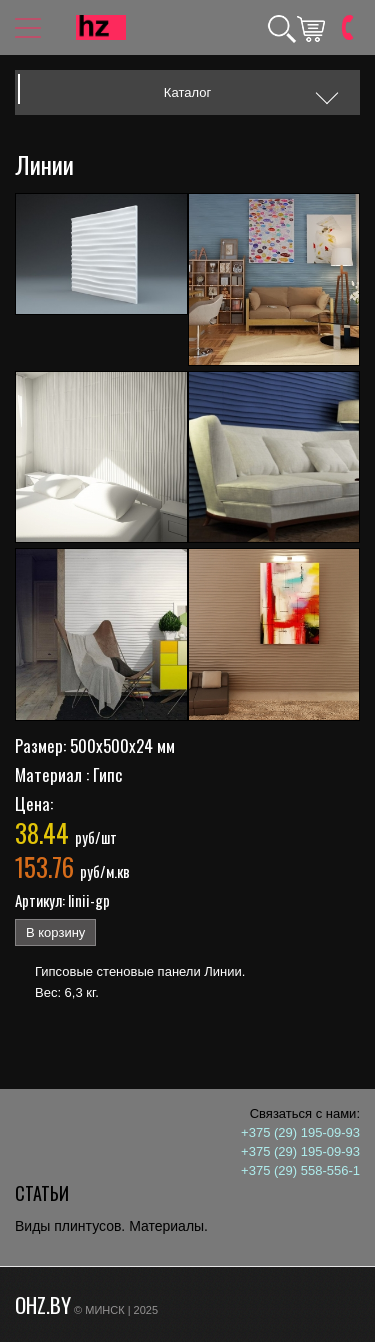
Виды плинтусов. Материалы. (111, 1226)
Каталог (187, 92)
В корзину (55, 932)
